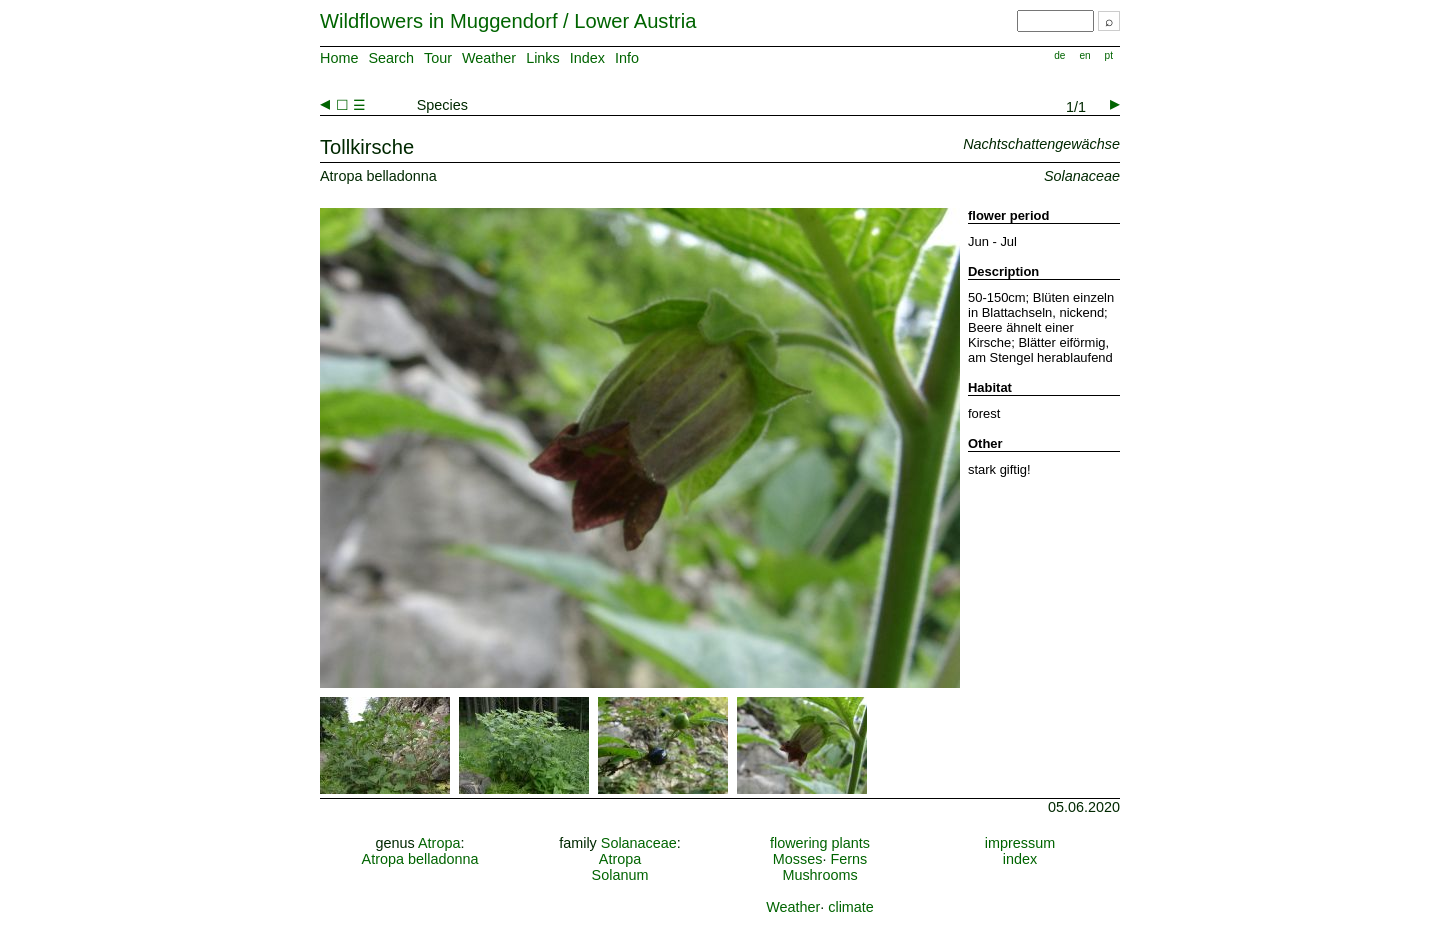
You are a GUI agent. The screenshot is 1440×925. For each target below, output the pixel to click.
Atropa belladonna (420, 859)
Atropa (439, 843)
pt (1109, 55)
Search (391, 58)
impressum (1020, 843)
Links (543, 58)
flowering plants (820, 843)
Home (339, 58)
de (1059, 55)
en (1084, 55)
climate (851, 907)
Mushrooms (819, 875)
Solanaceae (639, 843)
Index (587, 58)
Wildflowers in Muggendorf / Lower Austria (508, 21)
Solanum (620, 875)
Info (627, 58)
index (1020, 859)
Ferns (848, 859)
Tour (438, 58)
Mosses (798, 859)
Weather (489, 58)
